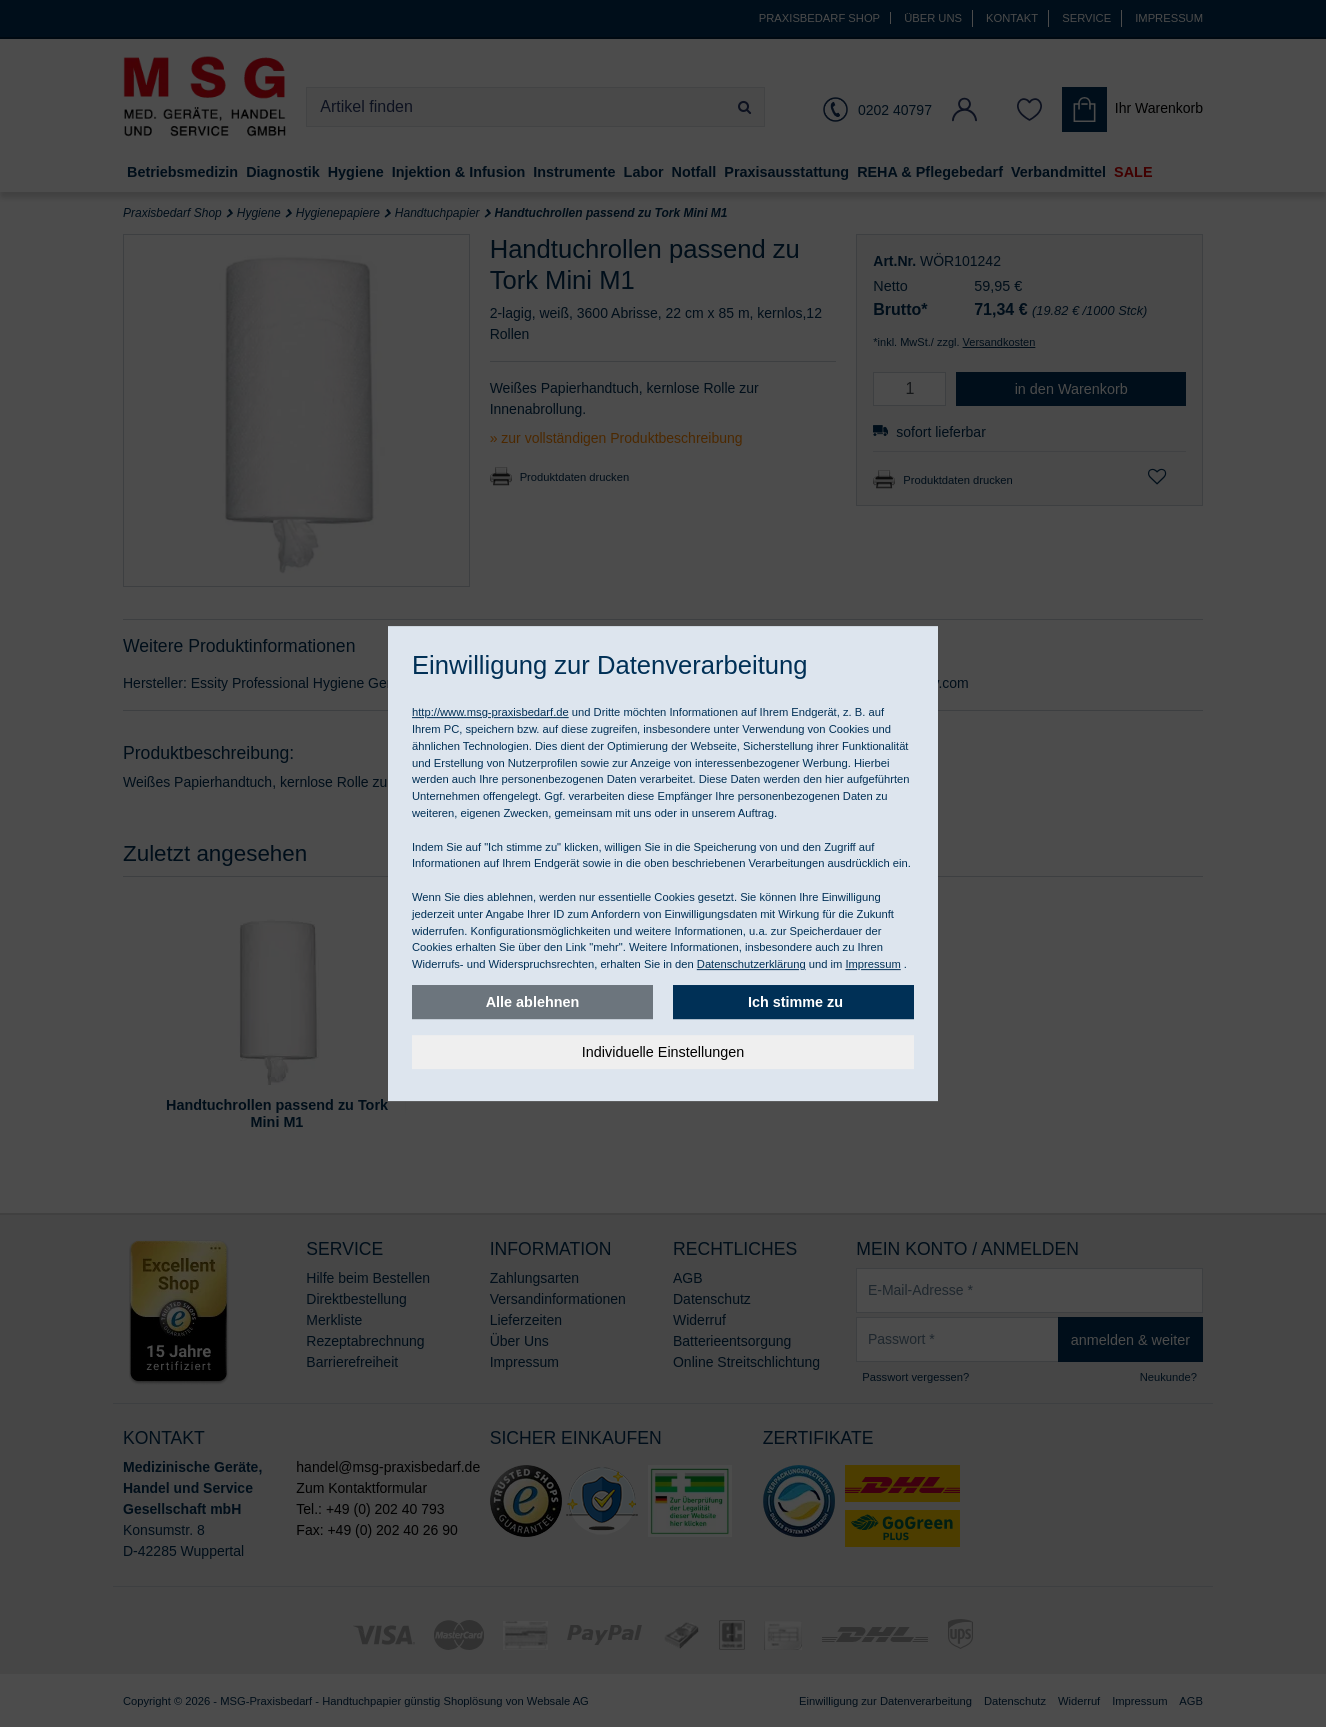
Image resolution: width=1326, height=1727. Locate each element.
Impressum (872, 964)
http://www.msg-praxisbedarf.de (490, 712)
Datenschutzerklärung (751, 964)
